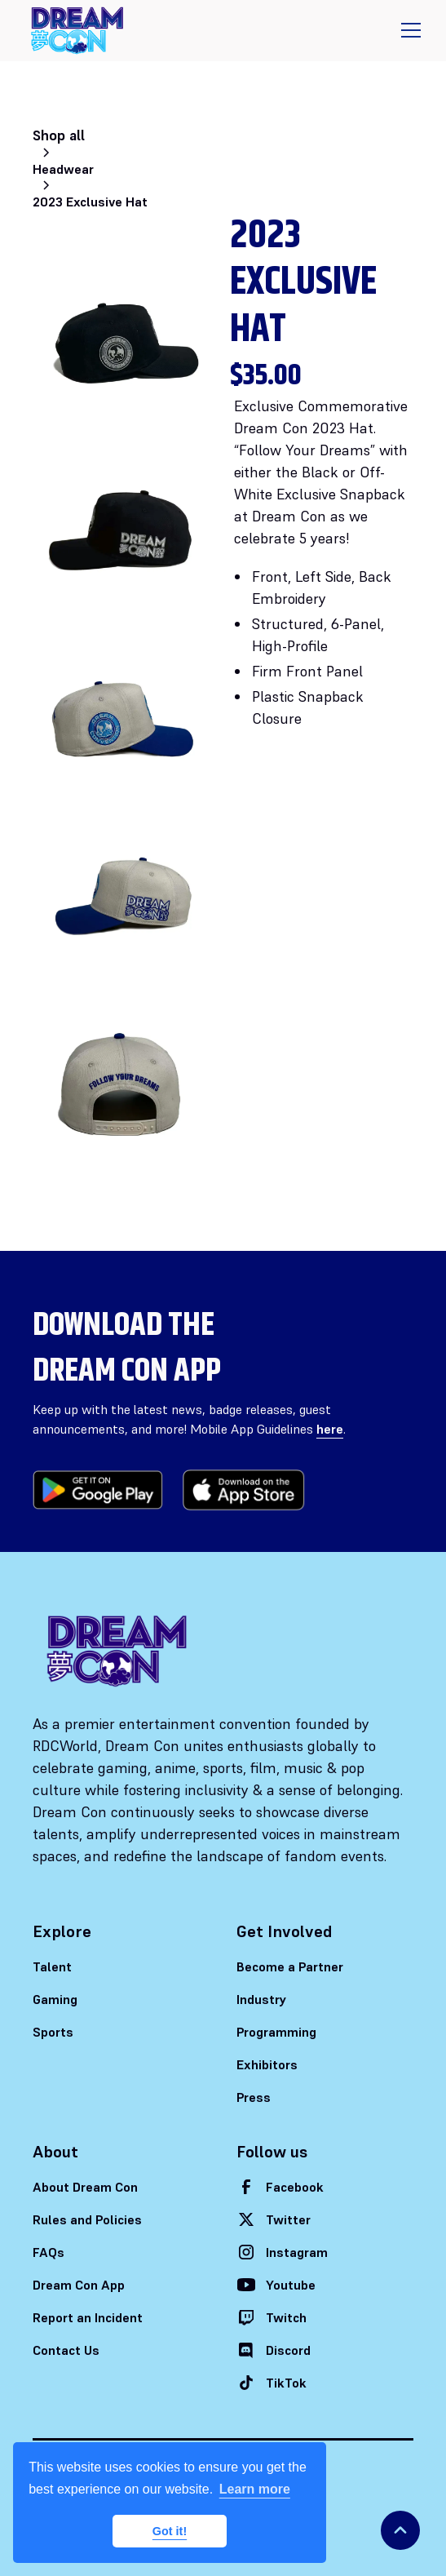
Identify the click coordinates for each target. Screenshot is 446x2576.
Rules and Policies (87, 2219)
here (329, 1429)
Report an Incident (88, 2317)
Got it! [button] (169, 2531)
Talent (52, 1966)
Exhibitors (267, 2064)
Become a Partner (289, 1966)
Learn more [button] (254, 2489)
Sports (53, 2032)
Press (253, 2097)
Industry (261, 1999)
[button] (407, 30)
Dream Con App (79, 2285)
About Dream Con (85, 2187)
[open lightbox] (125, 347)
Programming (276, 2032)
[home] (77, 30)
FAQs (48, 2252)
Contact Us (66, 2350)
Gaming (55, 1999)
